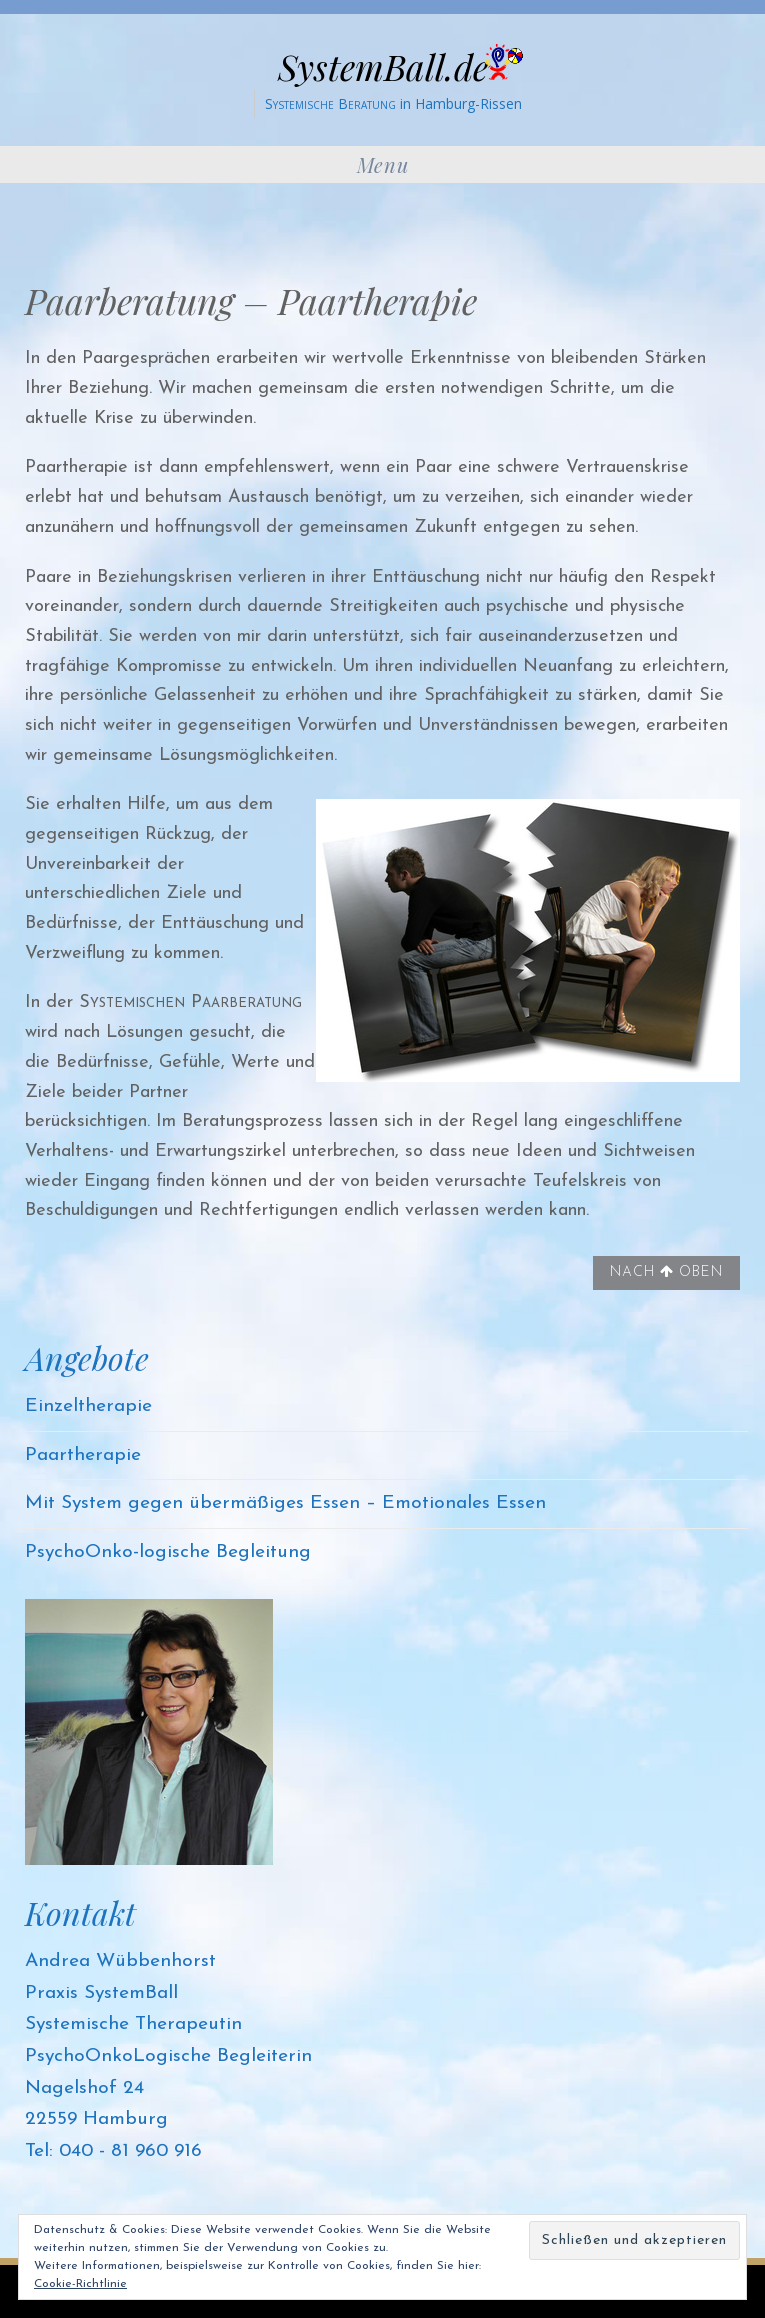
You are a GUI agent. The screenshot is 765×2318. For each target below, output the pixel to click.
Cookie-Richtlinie (80, 2284)
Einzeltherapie (88, 1406)
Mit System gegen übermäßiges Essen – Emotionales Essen (285, 1503)
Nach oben (666, 1272)
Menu (383, 164)
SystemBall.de (383, 66)
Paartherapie (83, 1455)
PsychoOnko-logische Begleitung (168, 1552)
